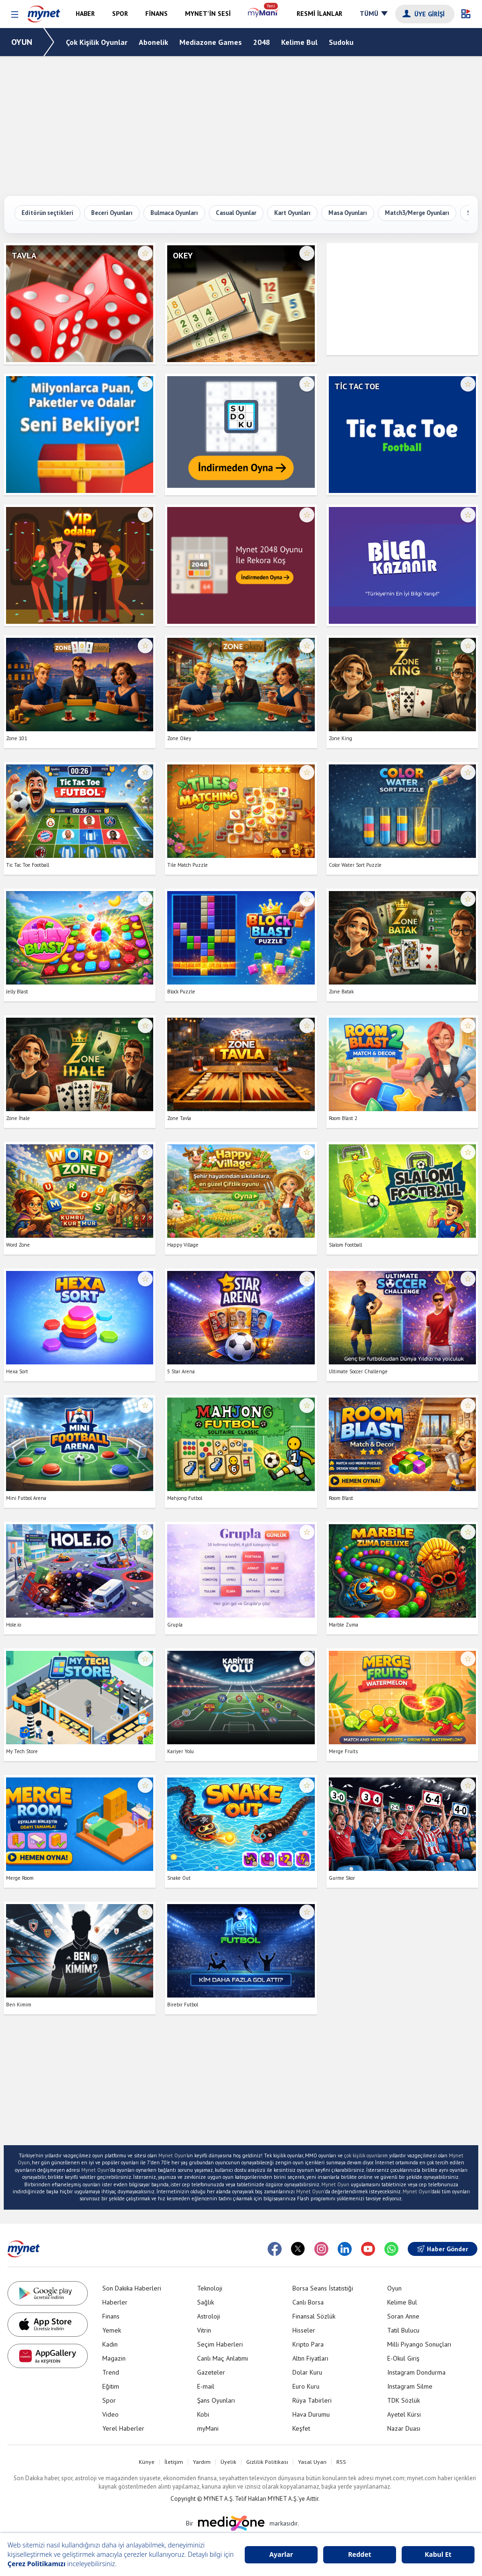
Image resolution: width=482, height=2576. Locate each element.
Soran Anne (403, 2316)
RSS (341, 2462)
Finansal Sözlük (313, 2316)
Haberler (115, 2302)
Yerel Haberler (123, 2428)
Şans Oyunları (216, 2400)
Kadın (110, 2344)
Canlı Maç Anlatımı (222, 2358)
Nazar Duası (403, 2428)
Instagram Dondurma (416, 2372)
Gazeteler (211, 2372)
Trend (110, 2372)
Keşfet (301, 2428)
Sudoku (341, 42)
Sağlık (205, 2302)
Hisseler (303, 2330)
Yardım (202, 2462)
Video (110, 2414)
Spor (109, 2400)
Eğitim (110, 2386)
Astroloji (208, 2316)
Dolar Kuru (307, 2372)
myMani (208, 2428)
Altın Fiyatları (310, 2358)
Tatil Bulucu (403, 2330)
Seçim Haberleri (220, 2344)
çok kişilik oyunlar (363, 2155)
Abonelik (153, 42)
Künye (147, 2462)
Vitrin (204, 2330)
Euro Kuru (305, 2386)
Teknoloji (209, 2288)
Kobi (203, 2414)
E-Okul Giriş (403, 2358)
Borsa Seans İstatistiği (322, 2288)
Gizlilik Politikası (267, 2462)
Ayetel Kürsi (404, 2414)
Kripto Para (308, 2344)
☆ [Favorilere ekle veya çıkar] (145, 253)
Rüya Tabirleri (312, 2400)
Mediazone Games (210, 42)
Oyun (394, 2288)
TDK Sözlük (403, 2400)
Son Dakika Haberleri (131, 2288)
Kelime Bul (299, 42)
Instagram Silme (409, 2386)
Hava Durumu (311, 2414)
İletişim (173, 2462)
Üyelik (228, 2462)
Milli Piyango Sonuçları (419, 2344)
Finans (111, 2316)
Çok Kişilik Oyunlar (97, 42)
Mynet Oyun (172, 2155)
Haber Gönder (442, 2249)
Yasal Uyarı (312, 2462)
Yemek (111, 2330)
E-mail (205, 2386)
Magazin (114, 2358)
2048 (261, 42)
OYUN (21, 41)
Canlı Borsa (308, 2302)
